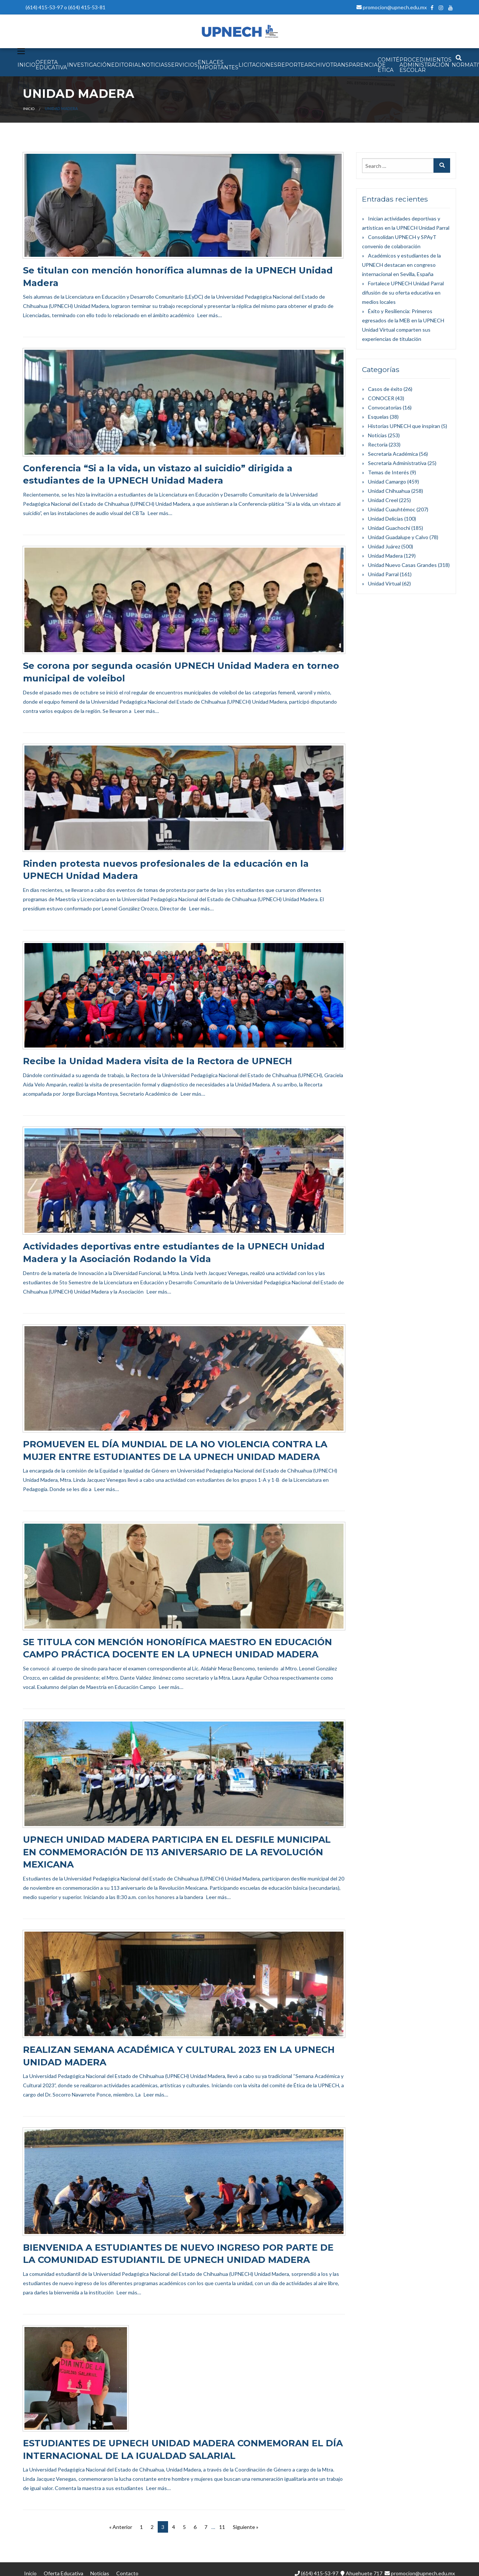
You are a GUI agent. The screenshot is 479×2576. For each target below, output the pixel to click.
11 (222, 2527)
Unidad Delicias (385, 518)
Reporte (290, 65)
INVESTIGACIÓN (89, 65)
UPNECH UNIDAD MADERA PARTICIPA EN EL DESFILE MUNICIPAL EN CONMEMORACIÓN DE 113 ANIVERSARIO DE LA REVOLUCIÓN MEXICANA (177, 1852)
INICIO (26, 65)
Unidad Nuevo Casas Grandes (402, 565)
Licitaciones (257, 65)
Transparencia (354, 65)
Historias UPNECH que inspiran (404, 426)
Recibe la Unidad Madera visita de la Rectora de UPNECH (157, 1061)
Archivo (317, 65)
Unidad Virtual (384, 583)
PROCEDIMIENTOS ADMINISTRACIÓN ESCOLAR (425, 64)
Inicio (28, 108)
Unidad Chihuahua (389, 491)
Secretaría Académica (393, 454)
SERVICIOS (183, 65)
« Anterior (120, 2527)
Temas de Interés (388, 472)
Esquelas (378, 417)
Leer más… (209, 315)
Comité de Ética (388, 64)
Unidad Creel (383, 500)
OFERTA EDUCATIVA (51, 65)
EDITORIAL (126, 65)
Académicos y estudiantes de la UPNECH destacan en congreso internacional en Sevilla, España (401, 264)
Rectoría (378, 444)
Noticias (377, 435)
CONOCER (381, 398)
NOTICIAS (154, 65)
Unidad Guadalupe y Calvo (398, 537)
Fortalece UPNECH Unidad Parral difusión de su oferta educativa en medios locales (403, 292)
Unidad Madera (385, 555)
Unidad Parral (383, 574)
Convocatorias (385, 407)
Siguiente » (245, 2527)
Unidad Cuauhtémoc (391, 509)
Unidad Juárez (384, 546)
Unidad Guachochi (389, 528)
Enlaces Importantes (218, 65)
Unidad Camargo (387, 481)
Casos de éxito (385, 389)
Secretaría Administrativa (397, 463)
